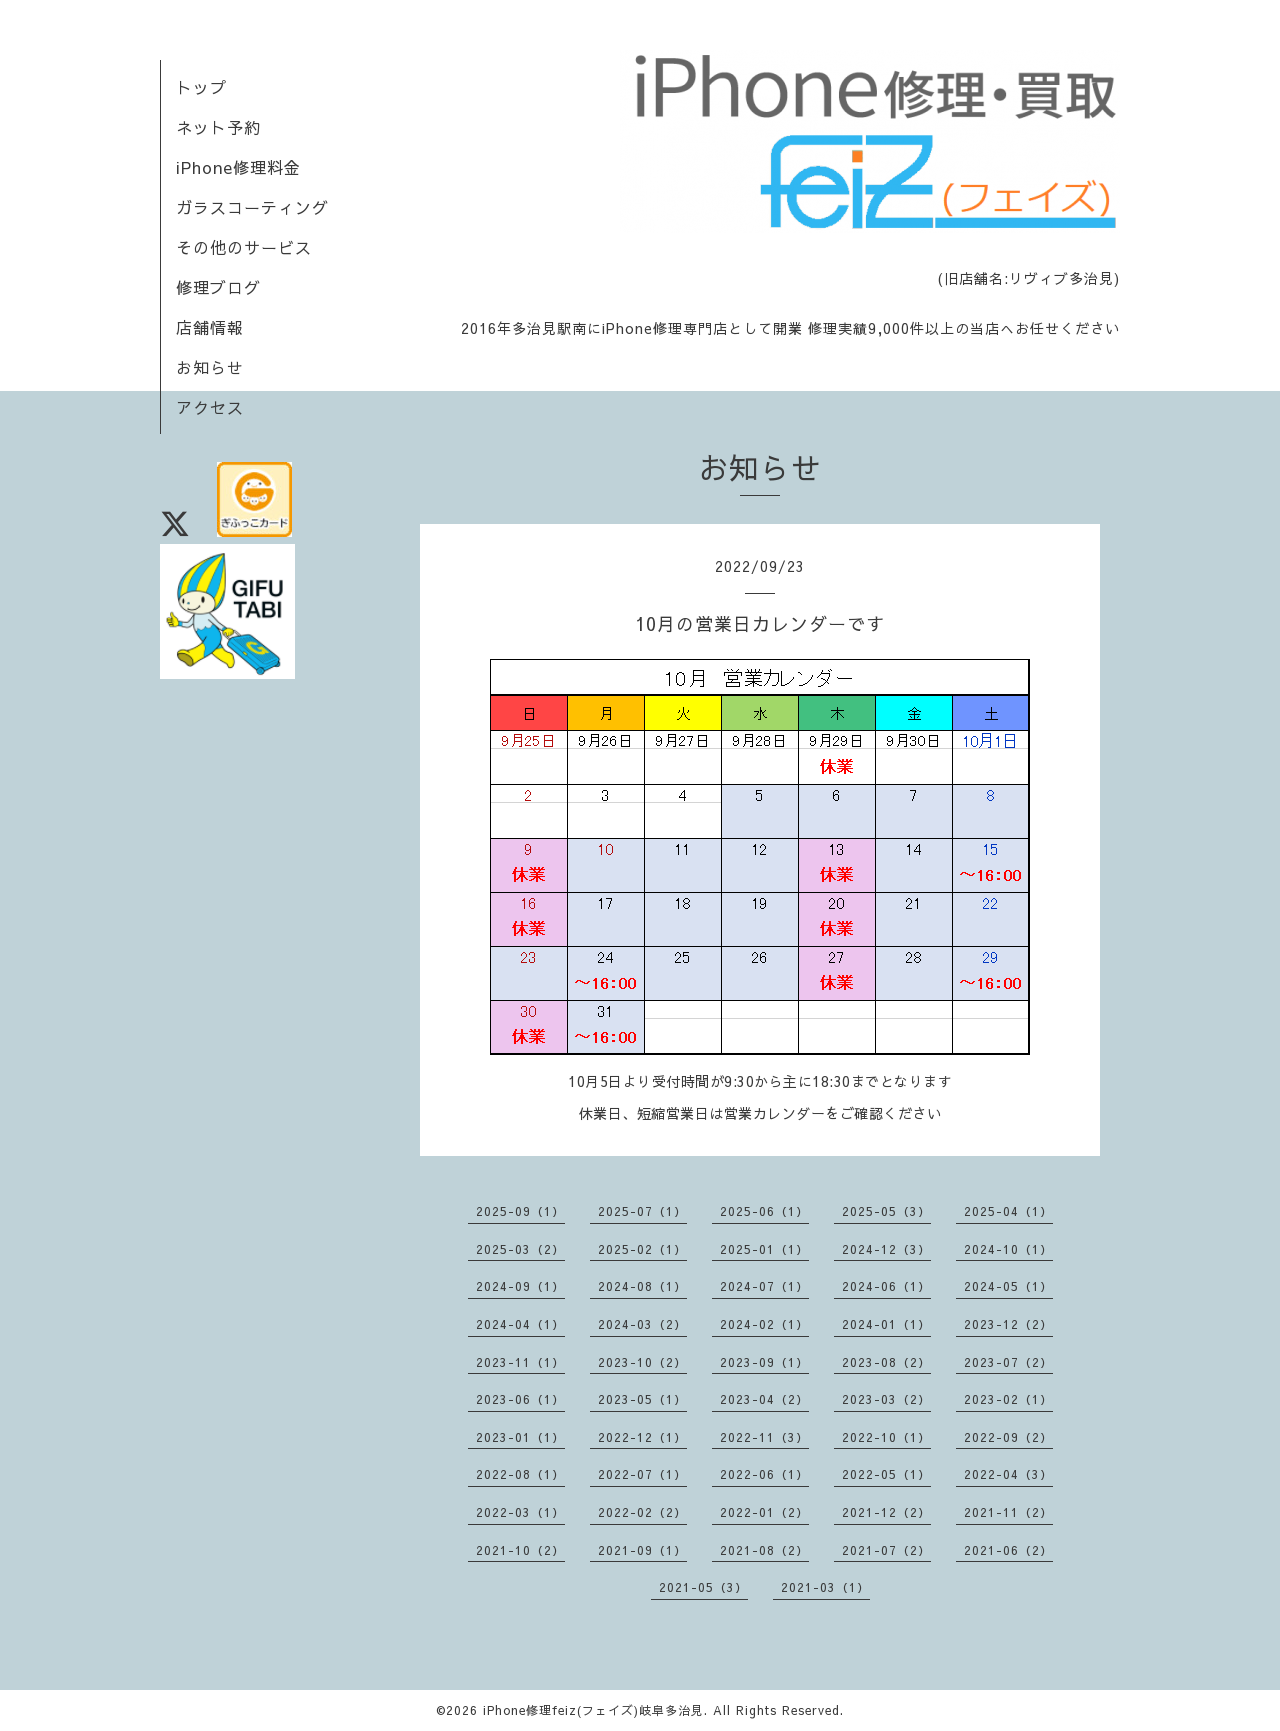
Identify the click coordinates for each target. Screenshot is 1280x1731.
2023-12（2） (1008, 1324)
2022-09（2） (1008, 1437)
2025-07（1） (642, 1211)
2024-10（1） (1008, 1249)
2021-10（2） (520, 1550)
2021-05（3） (703, 1587)
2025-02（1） (642, 1249)
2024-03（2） (642, 1324)
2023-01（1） (520, 1437)
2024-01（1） (886, 1324)
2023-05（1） (642, 1399)
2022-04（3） (1008, 1474)
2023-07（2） (1008, 1362)
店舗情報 (210, 327)
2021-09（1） (642, 1550)
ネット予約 (218, 127)
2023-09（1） (764, 1362)
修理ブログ (218, 287)
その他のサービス (244, 247)
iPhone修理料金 (238, 167)
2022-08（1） (520, 1474)
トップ (201, 87)
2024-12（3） (886, 1249)
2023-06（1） (520, 1399)
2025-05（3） (886, 1211)
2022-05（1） (886, 1474)
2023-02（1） (1008, 1399)
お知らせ (210, 367)
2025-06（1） (764, 1211)
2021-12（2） (886, 1512)
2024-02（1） (764, 1324)
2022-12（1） (642, 1437)
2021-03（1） (825, 1587)
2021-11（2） (1008, 1512)
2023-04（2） (764, 1399)
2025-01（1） (764, 1249)
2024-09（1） (520, 1286)
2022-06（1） (764, 1474)
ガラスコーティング (252, 207)
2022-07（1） (642, 1474)
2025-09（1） (520, 1211)
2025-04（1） (1008, 1211)
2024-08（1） (642, 1286)
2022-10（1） (886, 1437)
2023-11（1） (520, 1362)
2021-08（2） (764, 1550)
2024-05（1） (1008, 1286)
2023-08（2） (886, 1362)
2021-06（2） (1008, 1550)
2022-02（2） (642, 1512)
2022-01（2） (764, 1512)
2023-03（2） (886, 1399)
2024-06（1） (886, 1286)
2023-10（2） (642, 1362)
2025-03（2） (520, 1249)
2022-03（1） (520, 1512)
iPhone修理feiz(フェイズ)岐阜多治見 (593, 1710)
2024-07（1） (764, 1286)
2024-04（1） (520, 1324)
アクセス (210, 407)
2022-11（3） (764, 1437)
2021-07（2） (886, 1550)
